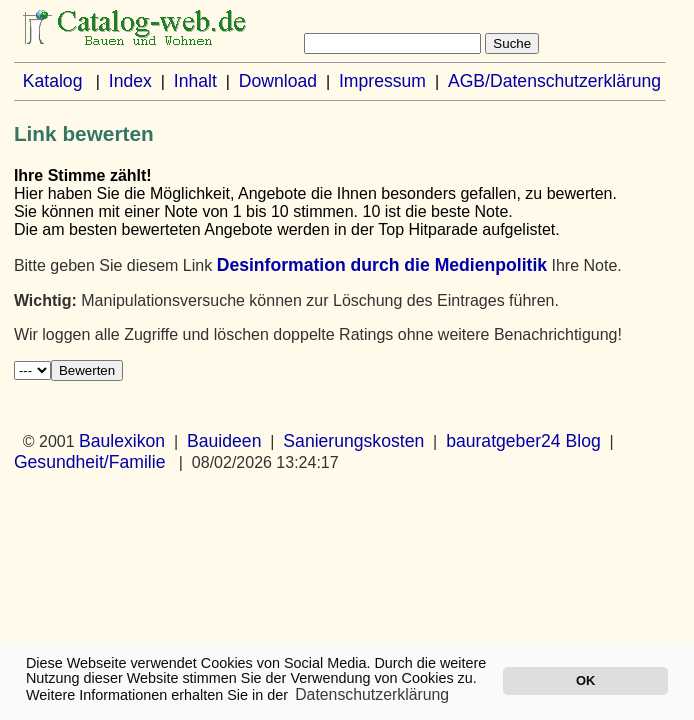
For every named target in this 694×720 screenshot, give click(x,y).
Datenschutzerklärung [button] (372, 694)
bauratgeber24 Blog (523, 441)
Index (130, 81)
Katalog (53, 81)
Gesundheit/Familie (90, 462)
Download (278, 81)
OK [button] (585, 680)
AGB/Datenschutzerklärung (554, 81)
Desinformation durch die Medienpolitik (382, 265)
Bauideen (224, 441)
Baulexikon (122, 441)
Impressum (382, 81)
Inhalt (195, 81)
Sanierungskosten (353, 441)
